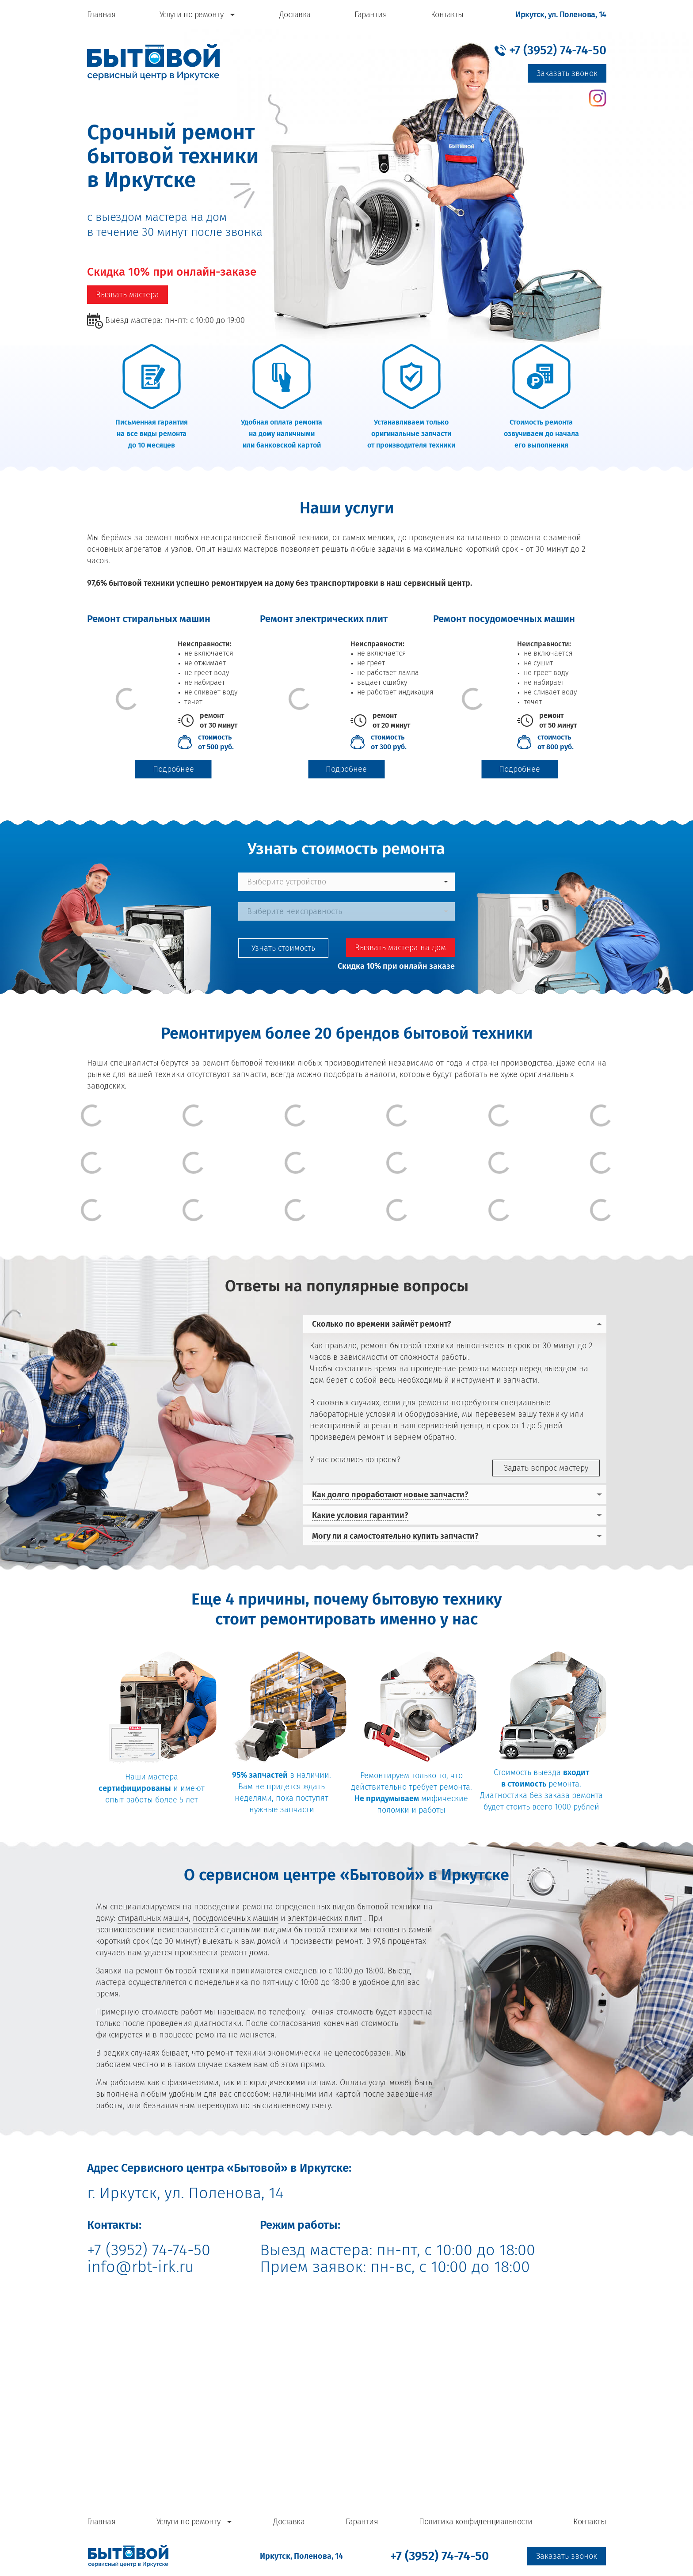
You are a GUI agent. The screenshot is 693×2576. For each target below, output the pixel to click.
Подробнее (173, 769)
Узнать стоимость (283, 948)
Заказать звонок (567, 73)
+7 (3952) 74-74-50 (148, 2250)
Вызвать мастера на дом (400, 947)
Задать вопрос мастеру (546, 1468)
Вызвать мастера (127, 295)
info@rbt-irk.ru (140, 2266)
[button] (550, 50)
